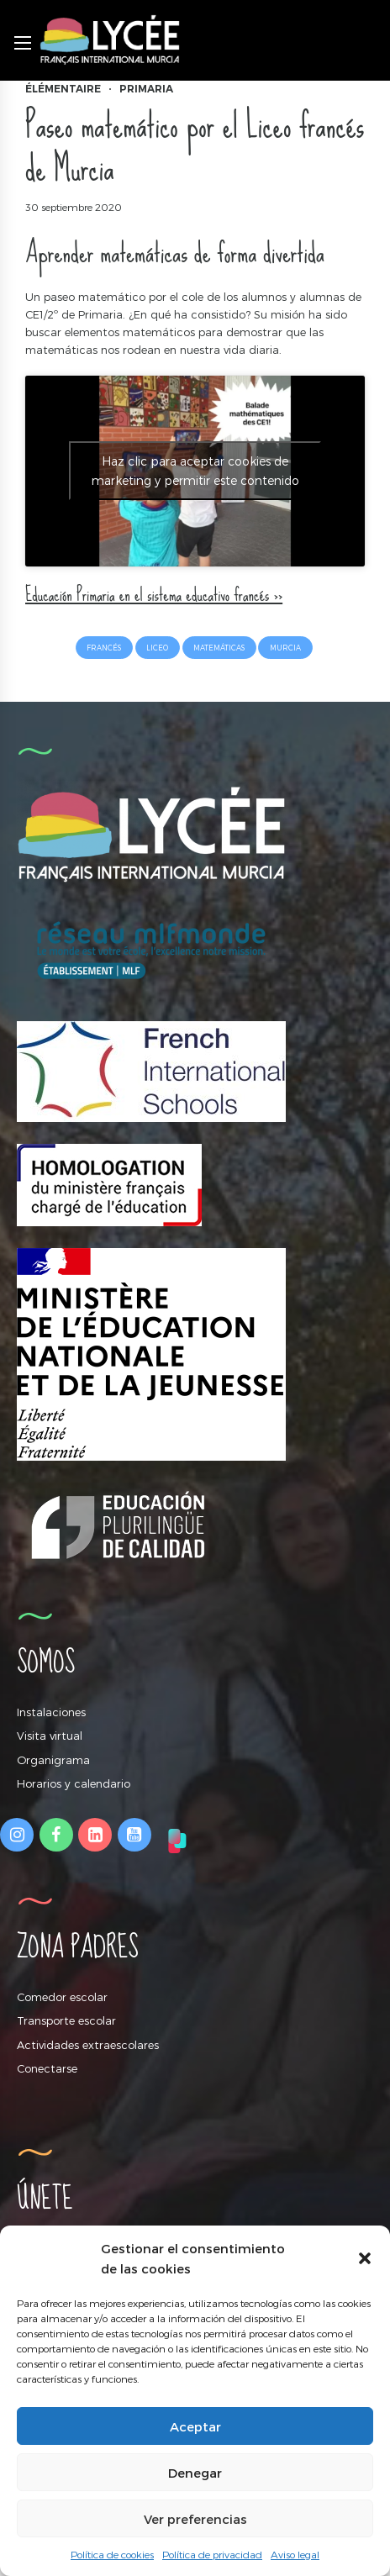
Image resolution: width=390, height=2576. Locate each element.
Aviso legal (295, 2554)
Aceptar (195, 2426)
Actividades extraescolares (88, 2045)
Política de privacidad (212, 2554)
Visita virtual (49, 1735)
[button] (364, 2258)
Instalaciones (51, 1712)
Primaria (146, 88)
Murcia (285, 647)
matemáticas (219, 647)
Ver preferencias (195, 2518)
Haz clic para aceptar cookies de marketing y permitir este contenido (195, 470)
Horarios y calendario (73, 1783)
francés (104, 647)
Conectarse (47, 2068)
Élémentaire (63, 88)
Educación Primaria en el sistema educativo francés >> (153, 594)
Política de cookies (112, 2554)
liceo (157, 647)
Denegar (195, 2472)
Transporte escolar (66, 2020)
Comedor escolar (62, 1997)
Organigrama (53, 1760)
